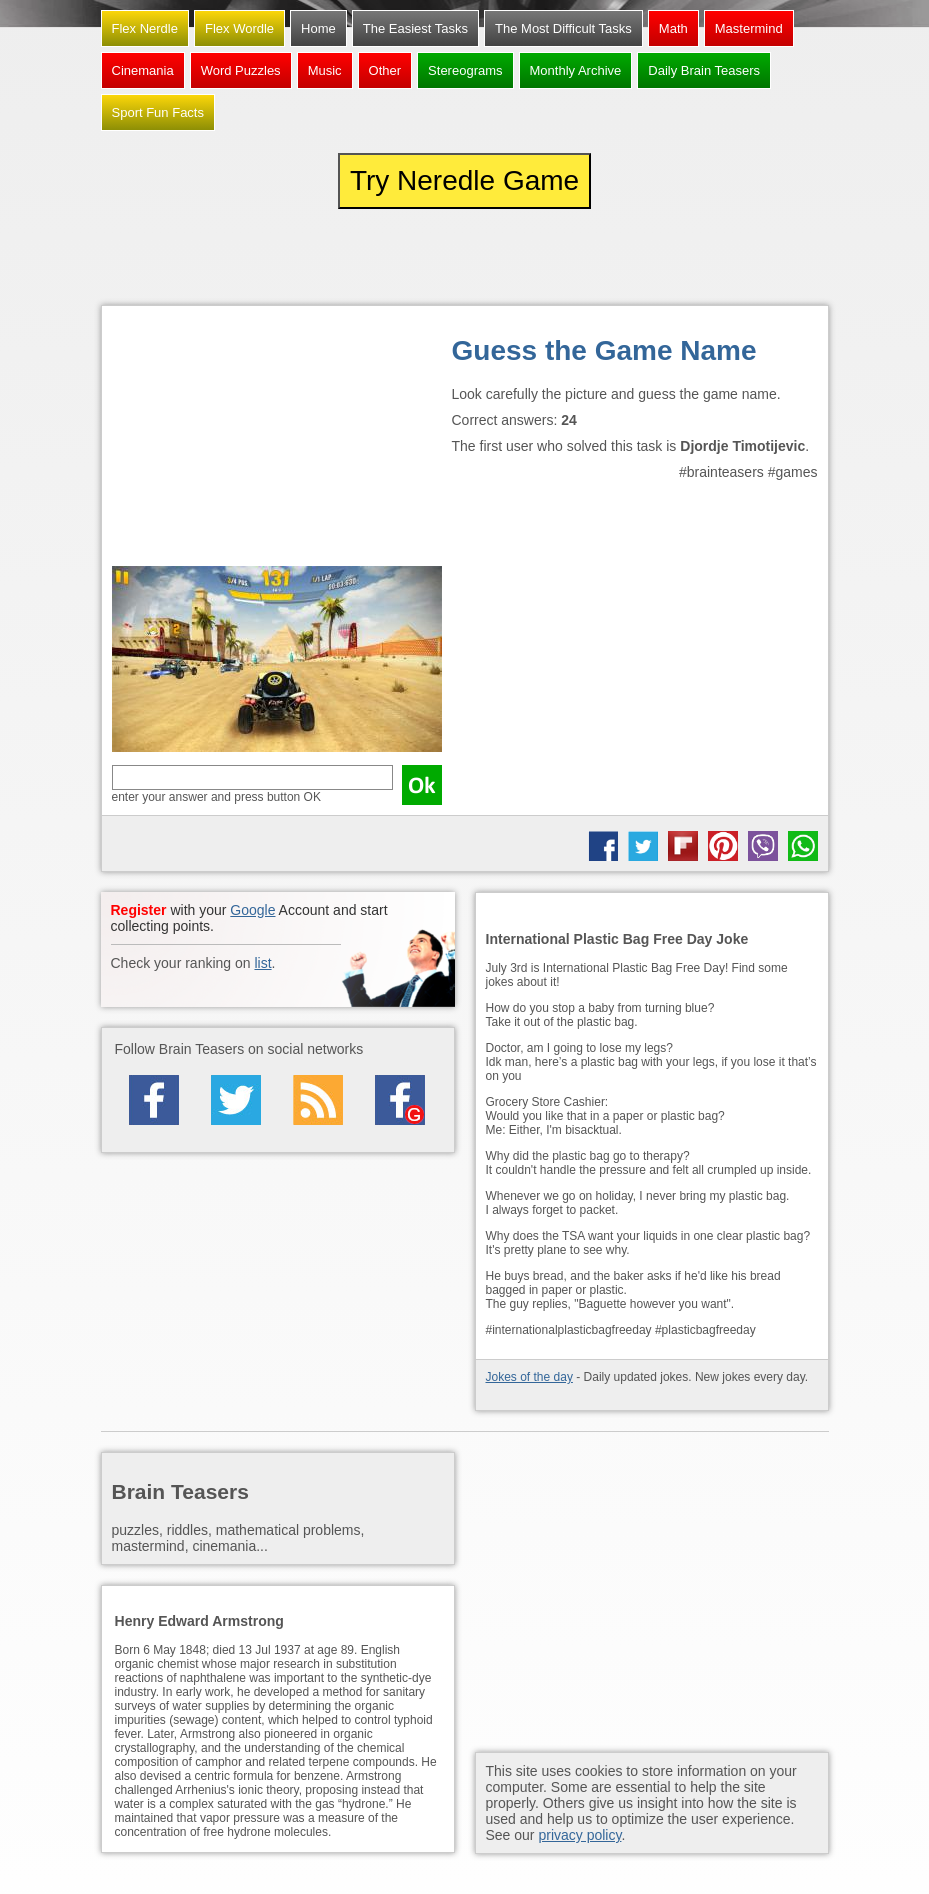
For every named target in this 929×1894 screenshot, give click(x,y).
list (262, 963)
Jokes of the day (529, 1377)
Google (252, 910)
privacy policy (579, 1835)
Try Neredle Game (464, 180)
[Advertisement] (277, 441)
